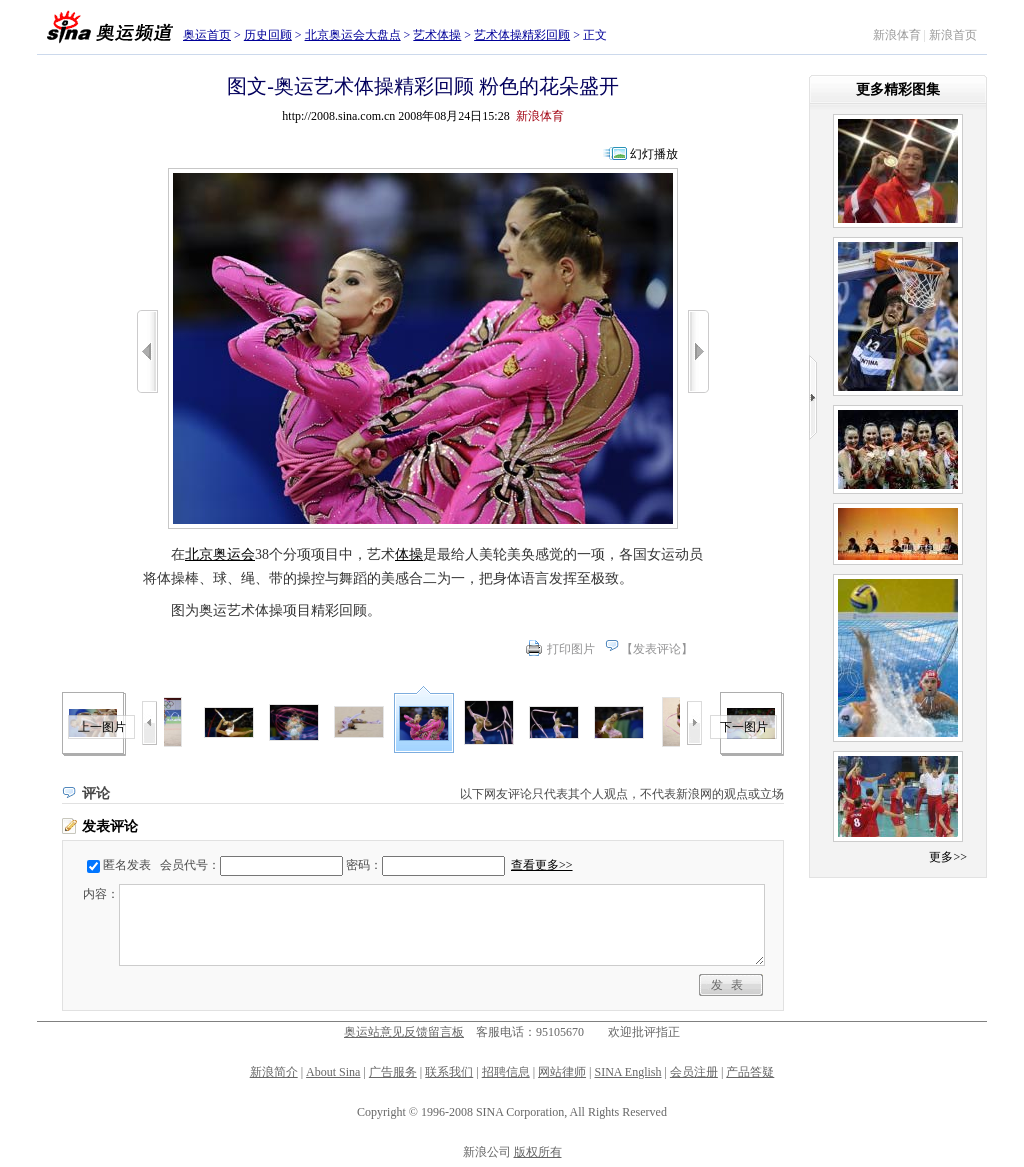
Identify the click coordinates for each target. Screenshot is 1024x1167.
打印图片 (571, 649)
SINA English (627, 1072)
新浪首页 (953, 35)
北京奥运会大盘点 (353, 35)
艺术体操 (437, 35)
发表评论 (657, 649)
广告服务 (393, 1072)
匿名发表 (127, 865)
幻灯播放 (654, 154)
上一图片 (102, 727)
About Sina (333, 1072)
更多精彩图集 (898, 89)
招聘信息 (506, 1072)
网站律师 (562, 1072)
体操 (409, 554)
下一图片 (744, 727)
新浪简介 (274, 1072)
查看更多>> (542, 865)
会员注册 (694, 1072)
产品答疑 (750, 1072)
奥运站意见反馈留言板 (404, 1032)
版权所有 (538, 1152)
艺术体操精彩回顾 (522, 35)
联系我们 (449, 1072)
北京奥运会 (220, 554)
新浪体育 (897, 35)
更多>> (948, 857)
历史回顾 (268, 35)
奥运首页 (207, 35)
